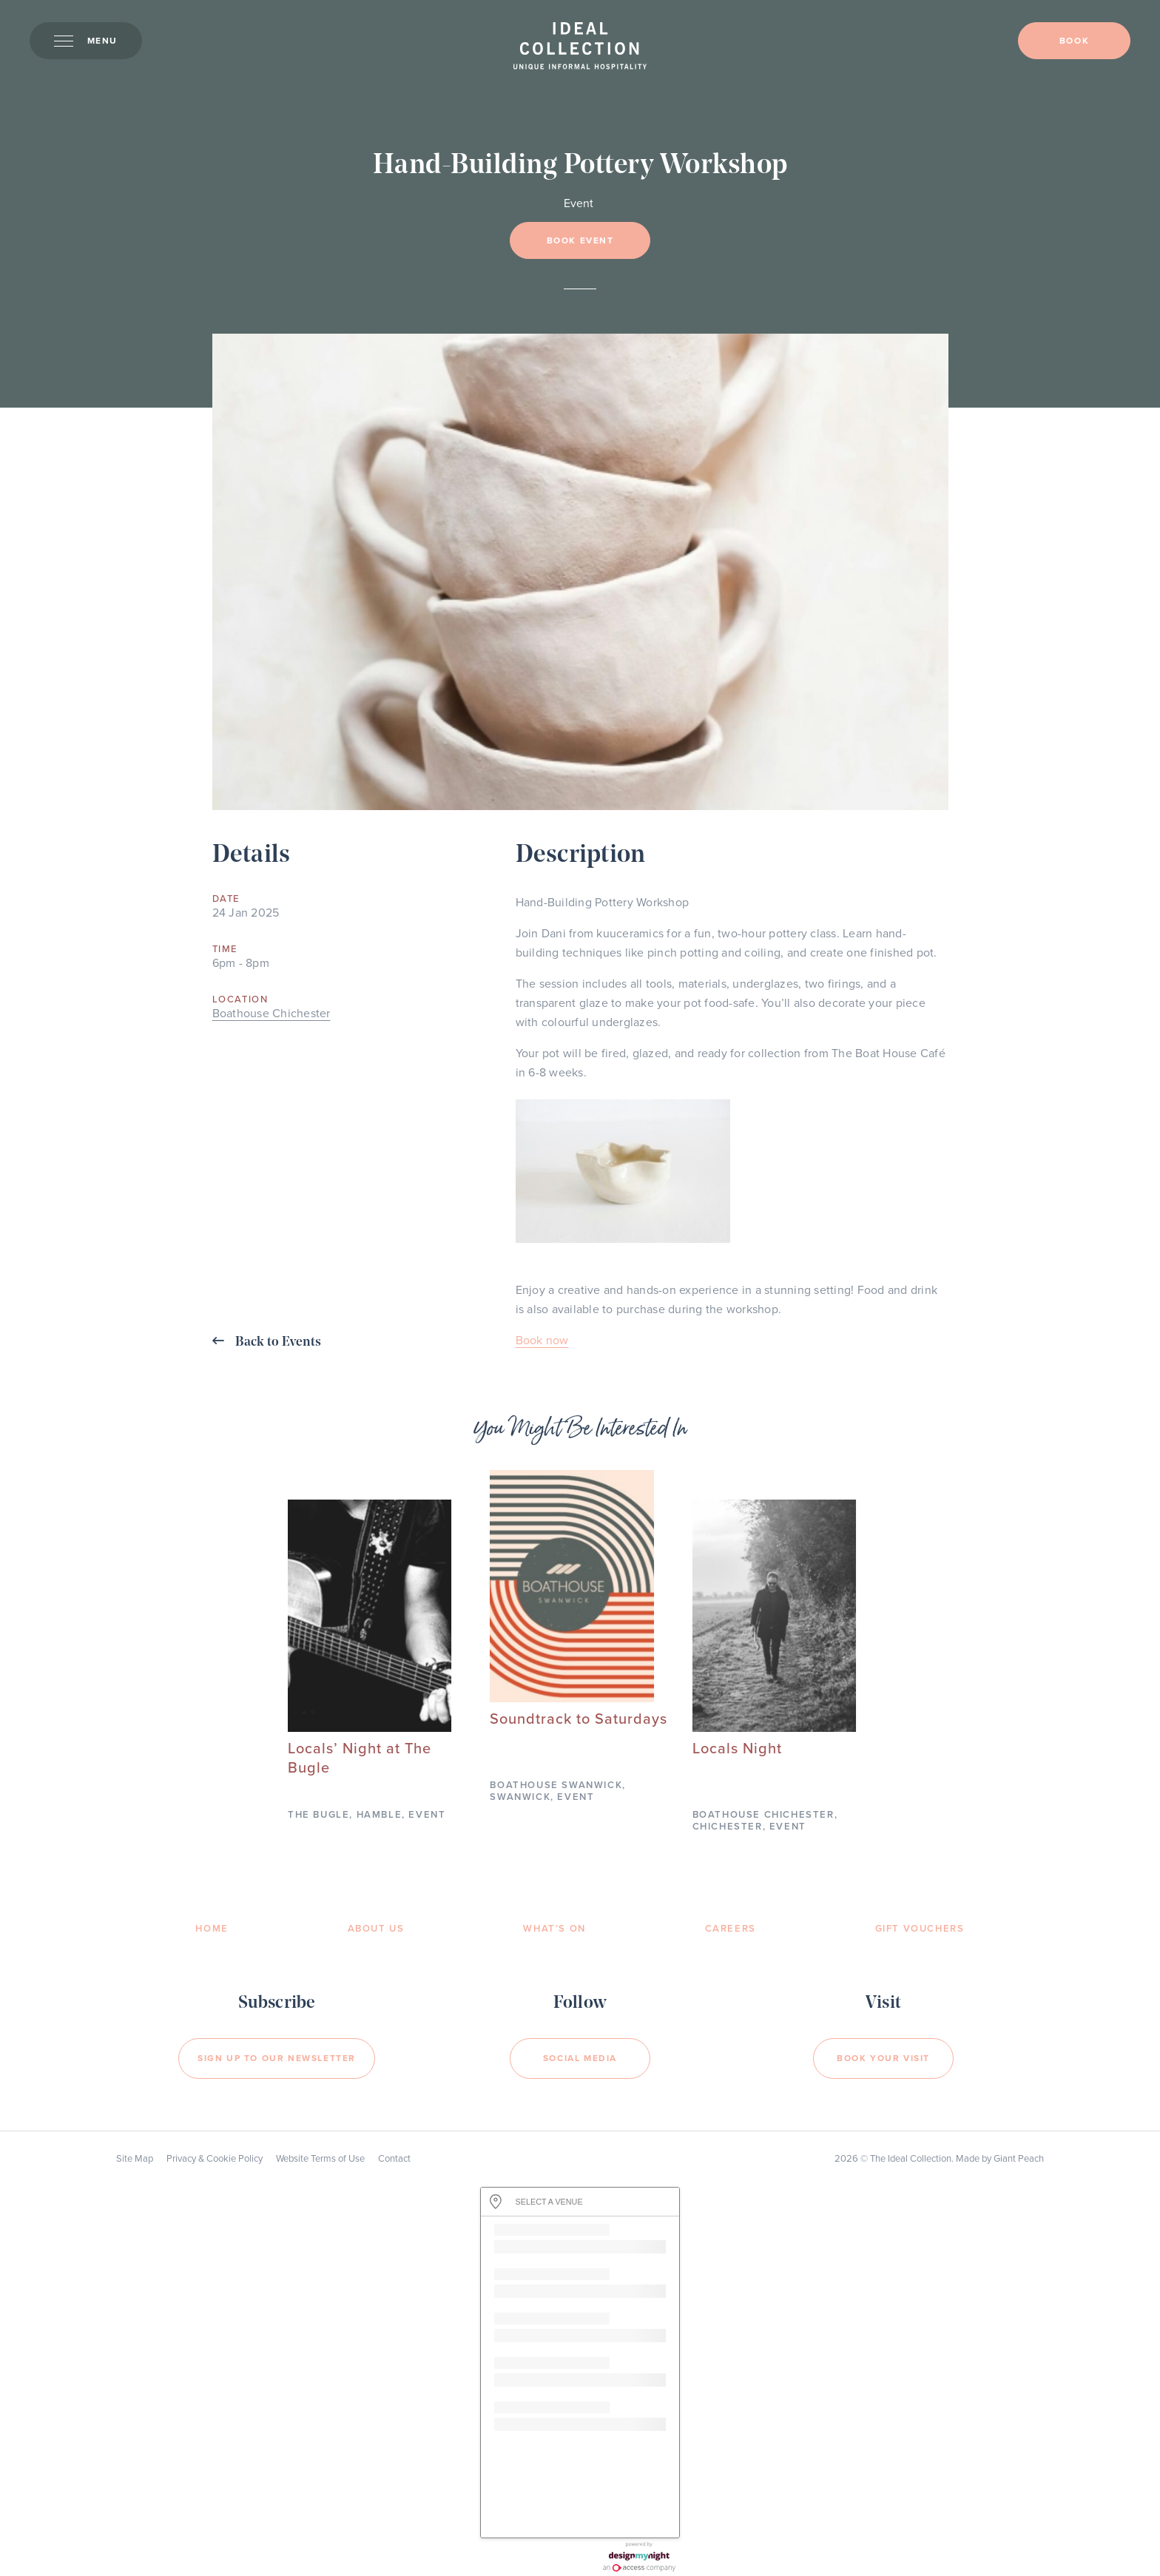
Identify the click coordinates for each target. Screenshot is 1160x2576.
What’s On (554, 1929)
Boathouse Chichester (271, 1013)
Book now (542, 1340)
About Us (376, 1929)
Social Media (580, 2058)
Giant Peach (1019, 2159)
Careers (730, 1929)
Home (211, 1929)
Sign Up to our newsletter (277, 2058)
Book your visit (883, 2058)
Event (578, 203)
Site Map (134, 2159)
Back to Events (266, 1341)
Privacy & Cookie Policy (214, 2159)
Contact (394, 2159)
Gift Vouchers (920, 1929)
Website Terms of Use (320, 2159)
